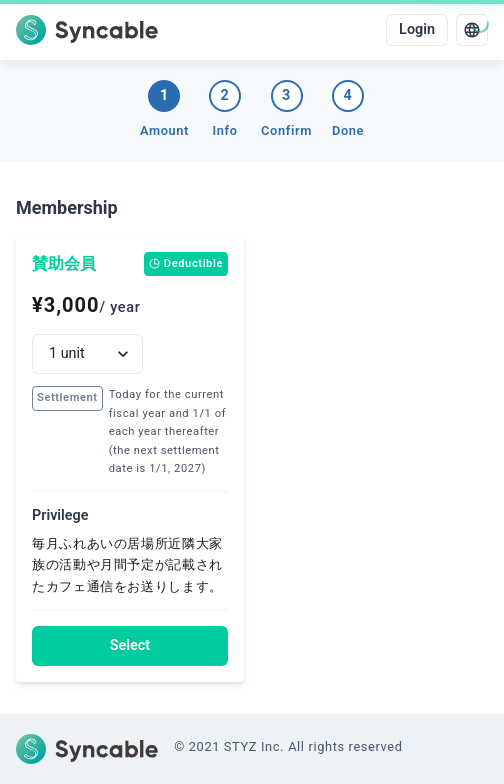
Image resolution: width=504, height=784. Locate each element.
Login (417, 29)
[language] (472, 30)
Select (130, 645)
